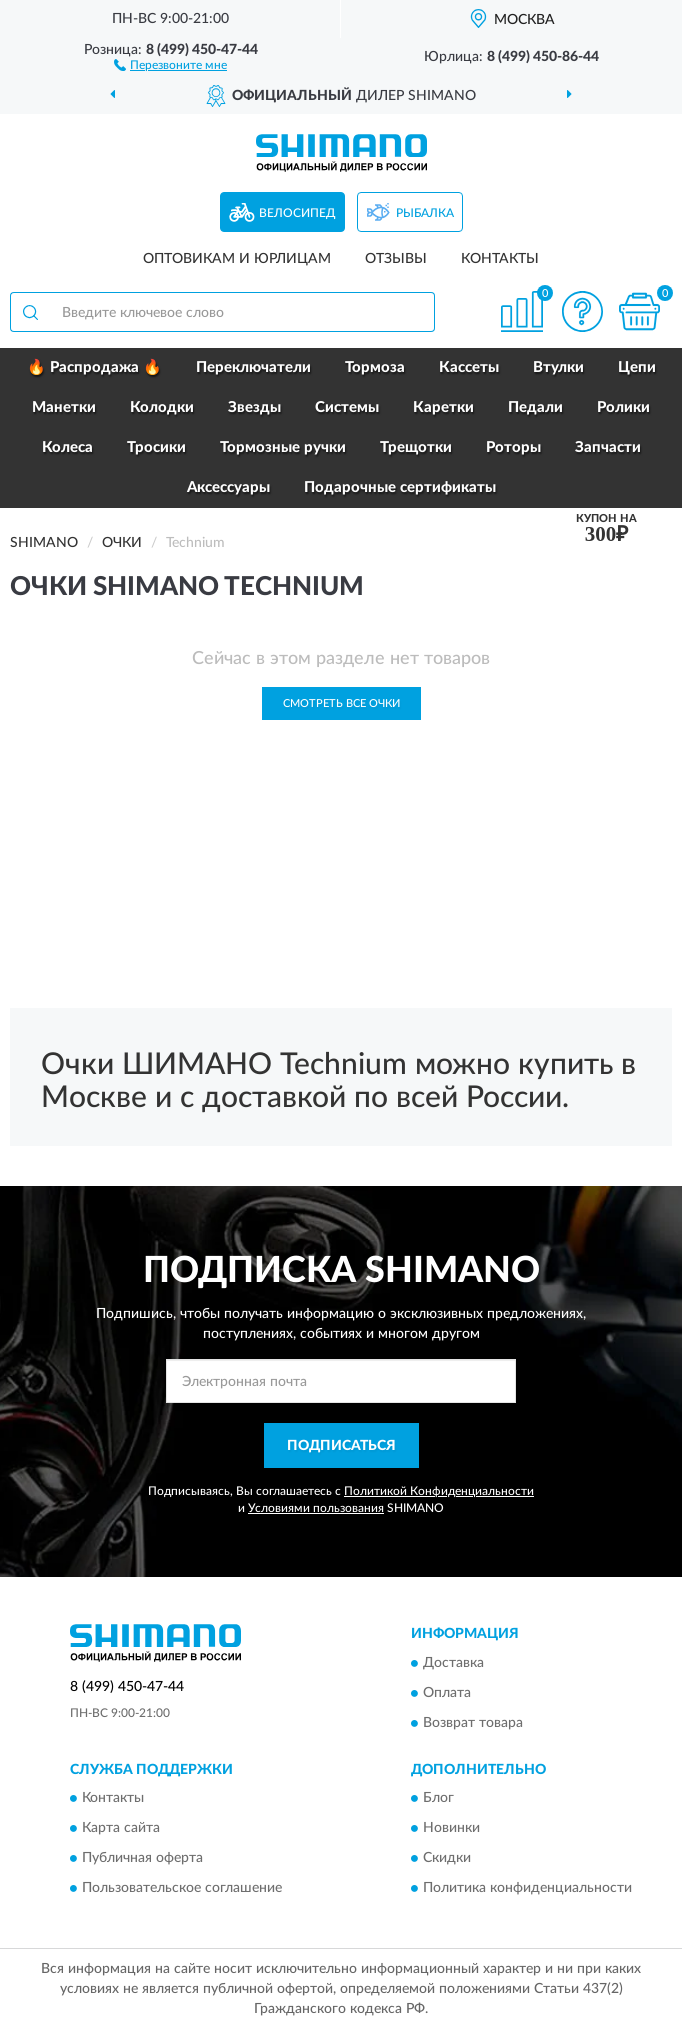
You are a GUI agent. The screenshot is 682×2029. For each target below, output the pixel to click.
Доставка (453, 1663)
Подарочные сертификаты (400, 487)
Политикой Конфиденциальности (439, 1491)
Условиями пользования (316, 1508)
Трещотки (416, 447)
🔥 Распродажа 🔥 (94, 367)
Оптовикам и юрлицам (237, 259)
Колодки (162, 407)
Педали (535, 407)
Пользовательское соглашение (182, 1889)
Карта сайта (121, 1829)
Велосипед (297, 213)
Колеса (67, 447)
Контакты (500, 259)
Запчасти (608, 447)
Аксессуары (228, 487)
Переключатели (253, 367)
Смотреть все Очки (341, 703)
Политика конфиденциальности (527, 1889)
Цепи (637, 367)
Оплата (447, 1693)
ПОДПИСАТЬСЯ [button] (341, 1446)
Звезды (254, 407)
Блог (438, 1799)
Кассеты (469, 367)
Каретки (443, 407)
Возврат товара (473, 1723)
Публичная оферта (142, 1859)
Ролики (623, 407)
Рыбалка (425, 213)
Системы (347, 407)
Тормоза (375, 367)
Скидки (447, 1859)
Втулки (558, 367)
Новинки (451, 1829)
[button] (170, 64)
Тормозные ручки (283, 447)
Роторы (513, 447)
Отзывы (396, 259)
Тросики (156, 447)
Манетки (64, 407)
